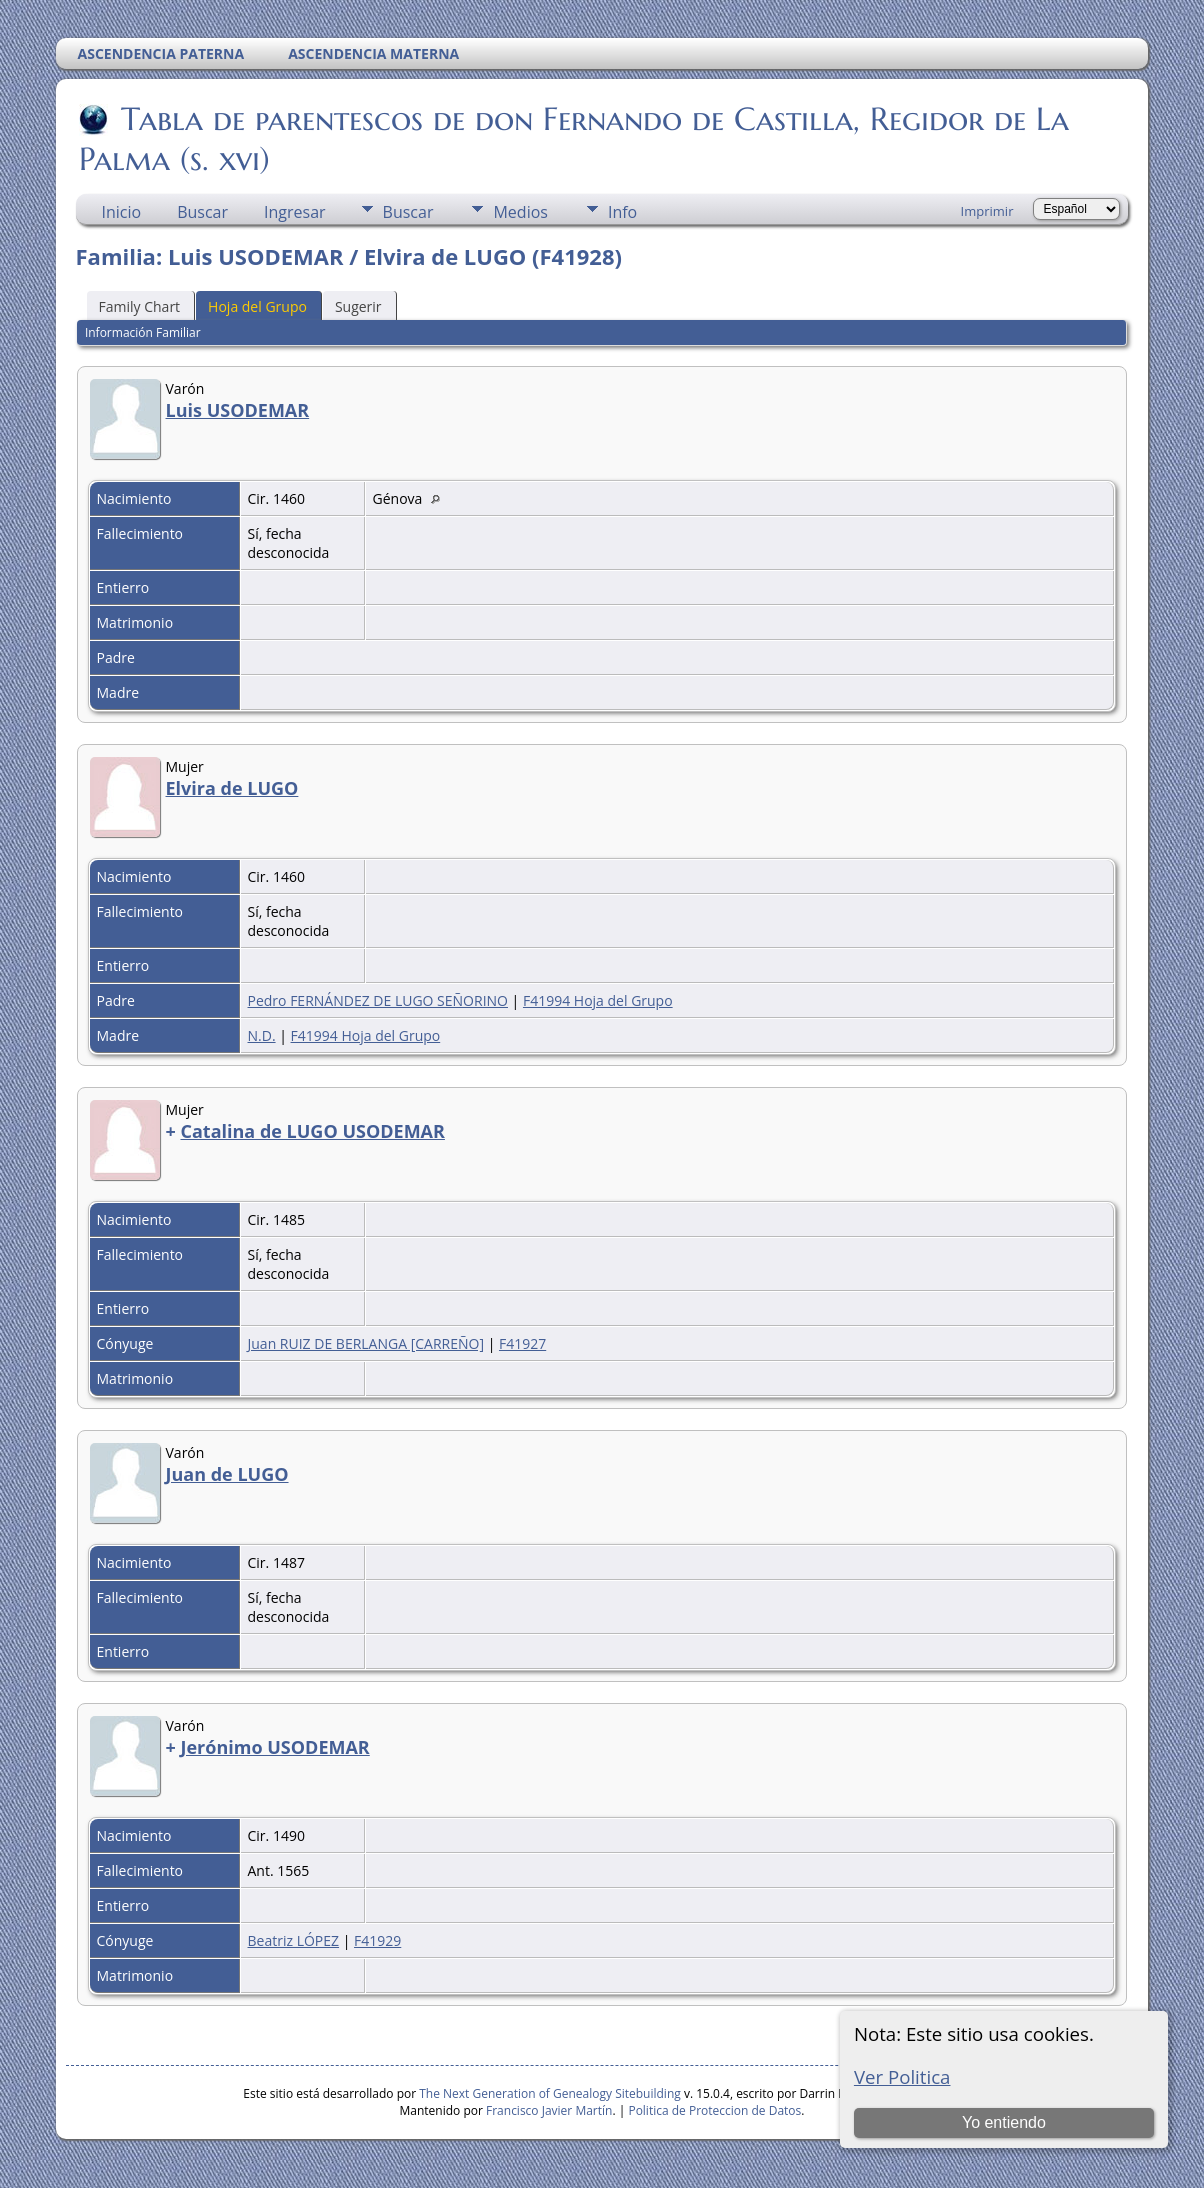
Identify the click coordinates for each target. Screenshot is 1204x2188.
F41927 (522, 1343)
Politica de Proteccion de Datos (714, 2110)
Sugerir (358, 306)
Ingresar (295, 212)
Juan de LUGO (227, 1474)
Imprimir (987, 211)
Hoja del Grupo (257, 306)
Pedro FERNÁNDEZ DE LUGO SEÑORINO (378, 1000)
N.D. (262, 1035)
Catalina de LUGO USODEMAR (312, 1131)
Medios (520, 212)
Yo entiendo (1004, 2122)
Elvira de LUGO (232, 788)
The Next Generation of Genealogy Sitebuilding (550, 2093)
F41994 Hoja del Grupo (598, 1000)
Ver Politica (902, 2076)
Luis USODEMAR (238, 410)
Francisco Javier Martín (549, 2110)
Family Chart (140, 306)
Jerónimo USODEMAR (274, 1747)
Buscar (202, 212)
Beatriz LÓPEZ (294, 1940)
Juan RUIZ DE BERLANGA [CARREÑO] (366, 1343)
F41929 (377, 1940)
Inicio (122, 212)
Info (622, 212)
